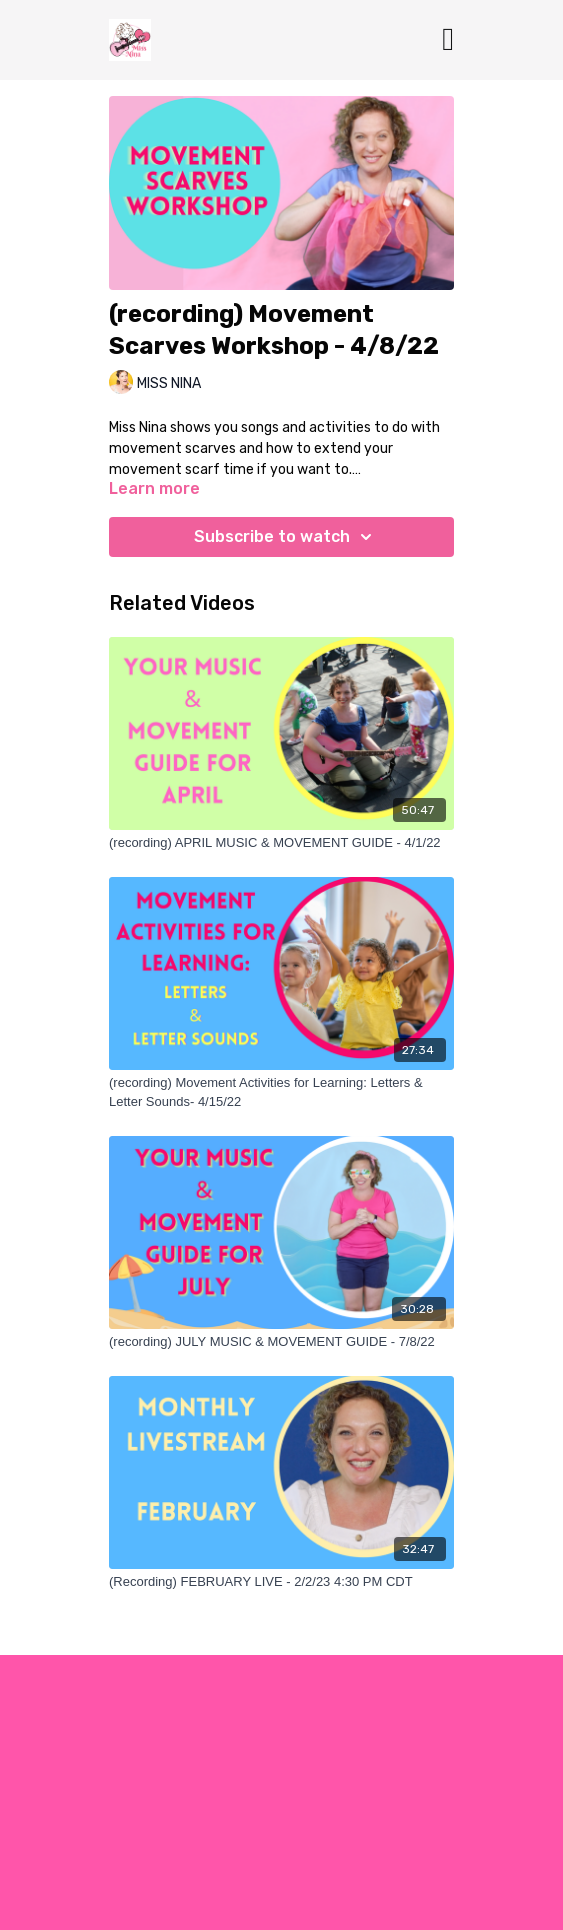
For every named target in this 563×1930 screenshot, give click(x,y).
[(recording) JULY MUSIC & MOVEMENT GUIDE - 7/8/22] (281, 1342)
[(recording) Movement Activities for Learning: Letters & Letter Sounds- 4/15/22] (281, 1092)
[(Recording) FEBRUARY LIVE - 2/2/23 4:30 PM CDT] (281, 1582)
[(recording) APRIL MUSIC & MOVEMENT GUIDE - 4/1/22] (281, 843)
